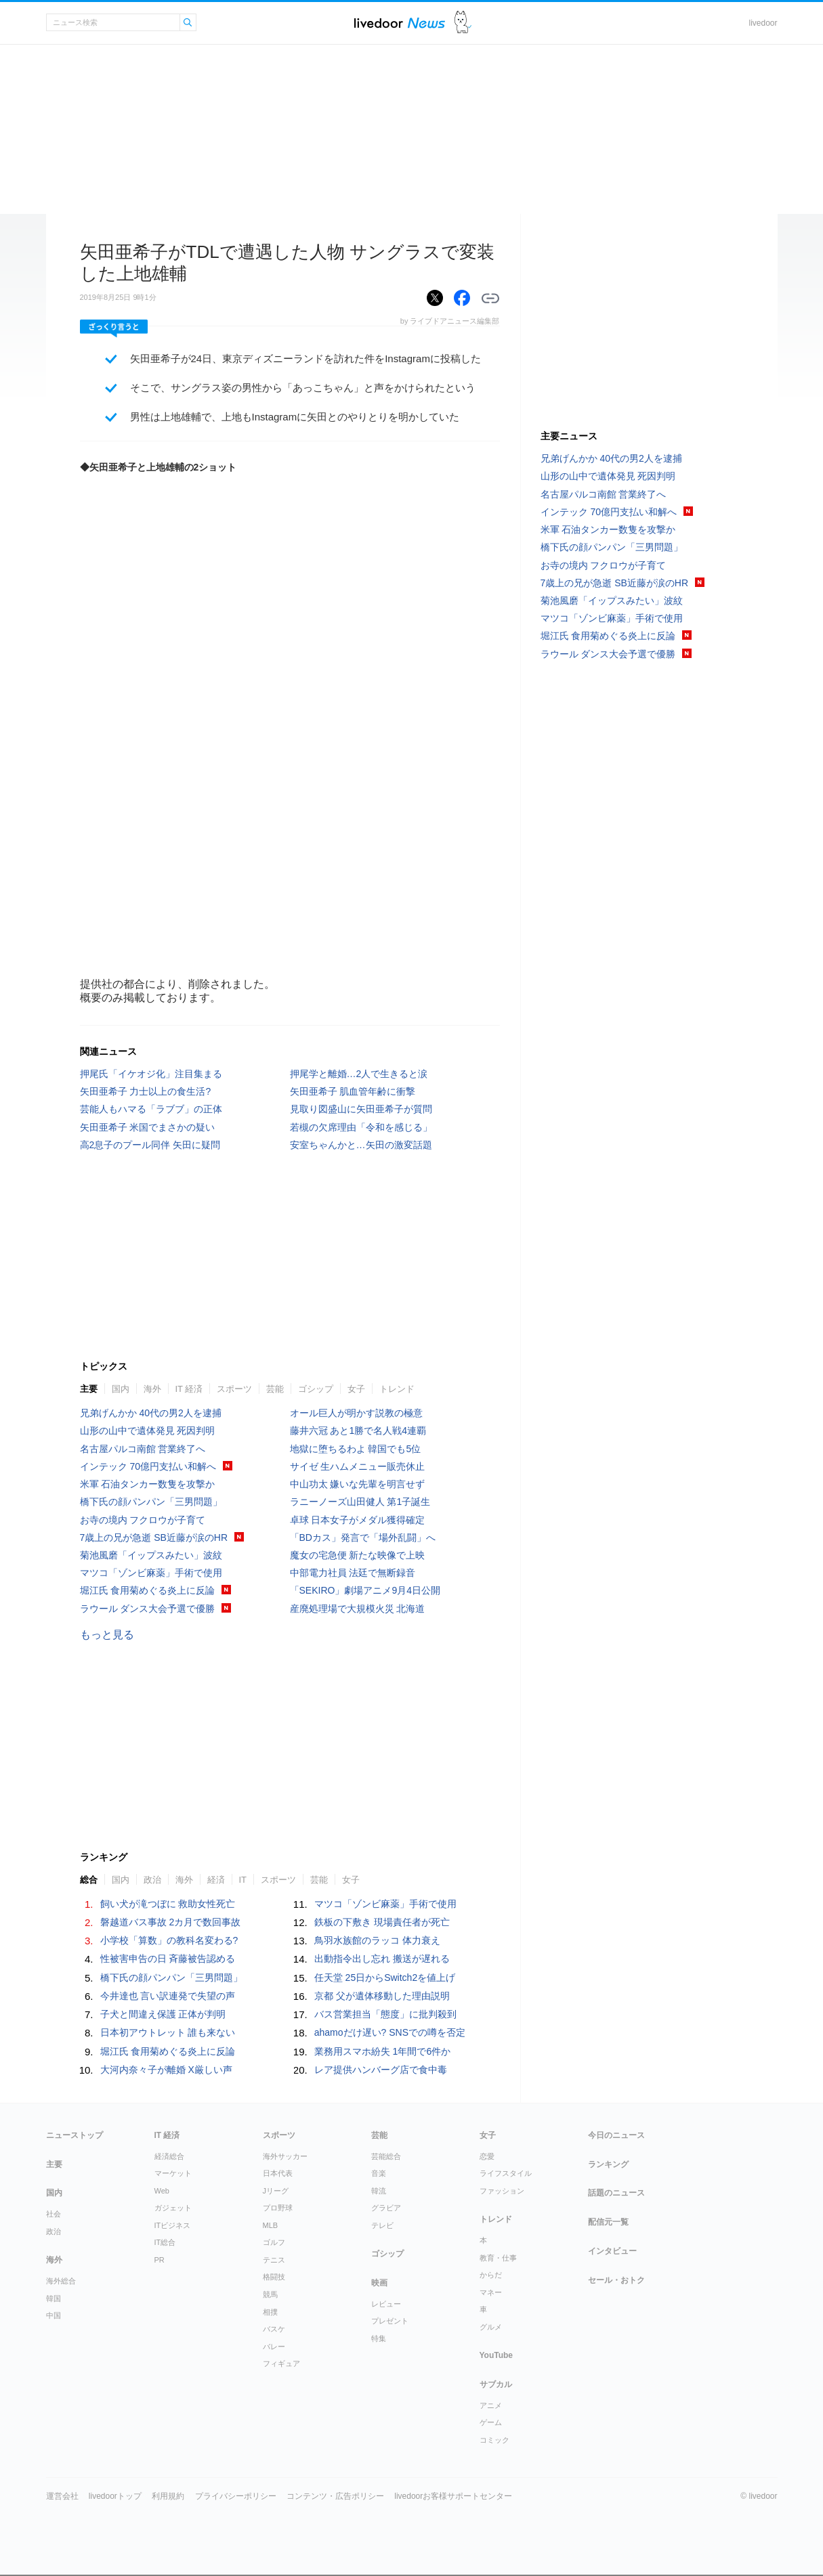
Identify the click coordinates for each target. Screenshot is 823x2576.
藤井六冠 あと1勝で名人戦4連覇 (358, 1430)
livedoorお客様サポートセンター (453, 2496)
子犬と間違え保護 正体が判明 (163, 2014)
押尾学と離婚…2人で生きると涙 (359, 1073)
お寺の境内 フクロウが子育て (143, 1519)
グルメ (491, 2327)
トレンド (397, 1389)
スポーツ (234, 1389)
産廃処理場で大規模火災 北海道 (357, 1608)
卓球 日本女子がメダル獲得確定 (357, 1519)
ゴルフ (274, 2242)
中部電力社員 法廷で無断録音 (353, 1572)
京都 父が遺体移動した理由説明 (382, 1995)
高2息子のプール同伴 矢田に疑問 (150, 1144)
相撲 (270, 2312)
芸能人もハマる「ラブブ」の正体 (151, 1109)
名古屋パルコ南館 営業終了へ (143, 1448)
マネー (491, 2292)
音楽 (378, 2173)
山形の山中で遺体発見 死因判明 (147, 1430)
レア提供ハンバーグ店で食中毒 (380, 2069)
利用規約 (168, 2496)
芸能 (275, 1389)
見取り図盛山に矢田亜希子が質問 (361, 1109)
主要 (89, 1389)
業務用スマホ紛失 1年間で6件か (382, 2051)
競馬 (270, 2294)
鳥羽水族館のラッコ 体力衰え (377, 1940)
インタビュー (612, 2251)
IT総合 (165, 2242)
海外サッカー (285, 2156)
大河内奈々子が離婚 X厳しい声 (166, 2069)
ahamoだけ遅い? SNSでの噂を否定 (389, 2032)
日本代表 (278, 2173)
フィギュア (281, 2363)
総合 (89, 1880)
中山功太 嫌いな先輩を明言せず (357, 1484)
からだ (491, 2275)
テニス (274, 2260)
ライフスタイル (506, 2173)
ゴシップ (315, 1389)
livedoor (762, 23)
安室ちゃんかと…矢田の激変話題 (361, 1144)
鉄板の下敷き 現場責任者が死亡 (382, 1922)
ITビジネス (172, 2225)
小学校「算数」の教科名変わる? (169, 1940)
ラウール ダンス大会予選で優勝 (147, 1608)
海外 (152, 1389)
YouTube (496, 2355)
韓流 (378, 2191)
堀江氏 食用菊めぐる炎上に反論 (147, 1590)
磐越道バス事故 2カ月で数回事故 (170, 1922)
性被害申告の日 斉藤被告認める (168, 1958)
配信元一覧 (608, 2222)
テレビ (382, 2225)
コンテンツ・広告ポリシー (335, 2496)
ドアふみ (463, 23)
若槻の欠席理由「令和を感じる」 (361, 1127)
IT (243, 1880)
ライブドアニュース (399, 22)
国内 (120, 1389)
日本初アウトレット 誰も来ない (168, 2032)
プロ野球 (278, 2208)
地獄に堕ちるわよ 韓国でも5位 (355, 1448)
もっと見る (107, 1634)
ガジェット (173, 2208)
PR (159, 2260)
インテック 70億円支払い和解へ (148, 1466)
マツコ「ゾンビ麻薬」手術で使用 (151, 1572)
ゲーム (491, 2422)
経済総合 (169, 2156)
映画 (379, 2283)
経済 (216, 1880)
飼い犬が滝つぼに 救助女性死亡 (168, 1903)
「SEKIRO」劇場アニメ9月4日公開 (365, 1590)
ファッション (502, 2191)
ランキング (608, 2164)
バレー (274, 2346)
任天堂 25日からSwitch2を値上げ (384, 1977)
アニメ (491, 2405)
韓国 (53, 2298)
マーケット (173, 2173)
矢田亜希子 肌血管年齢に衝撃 (353, 1091)
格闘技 (274, 2277)
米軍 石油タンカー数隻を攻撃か (147, 1484)
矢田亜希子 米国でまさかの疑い (147, 1127)
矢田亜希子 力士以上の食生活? (145, 1091)
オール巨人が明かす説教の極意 (356, 1412)
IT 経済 (189, 1389)
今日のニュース (616, 2135)
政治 (152, 1880)
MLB (270, 2225)
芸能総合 (386, 2156)
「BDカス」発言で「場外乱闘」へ (363, 1537)
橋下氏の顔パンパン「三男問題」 (151, 1501)
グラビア (386, 2208)
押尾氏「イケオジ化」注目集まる (151, 1073)
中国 (53, 2315)
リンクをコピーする (490, 298)
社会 (53, 2214)
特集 (378, 2338)
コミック (494, 2440)
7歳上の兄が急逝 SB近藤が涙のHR (154, 1537)
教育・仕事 (498, 2258)
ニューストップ (74, 2135)
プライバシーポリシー (235, 2496)
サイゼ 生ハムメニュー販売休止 (357, 1466)
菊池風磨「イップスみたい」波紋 (151, 1555)
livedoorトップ (115, 2496)
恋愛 (487, 2156)
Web (161, 2191)
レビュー (386, 2304)
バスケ (274, 2329)
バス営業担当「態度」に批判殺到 (385, 2014)
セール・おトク (616, 2280)
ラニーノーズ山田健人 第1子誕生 (360, 1501)
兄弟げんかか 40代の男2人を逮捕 (150, 1412)
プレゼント (389, 2321)
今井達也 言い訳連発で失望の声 (168, 1995)
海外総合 (61, 2281)
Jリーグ (276, 2191)
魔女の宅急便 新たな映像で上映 (357, 1555)
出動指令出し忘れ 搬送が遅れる (382, 1958)
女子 (356, 1389)
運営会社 (62, 2496)
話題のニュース (616, 2193)
